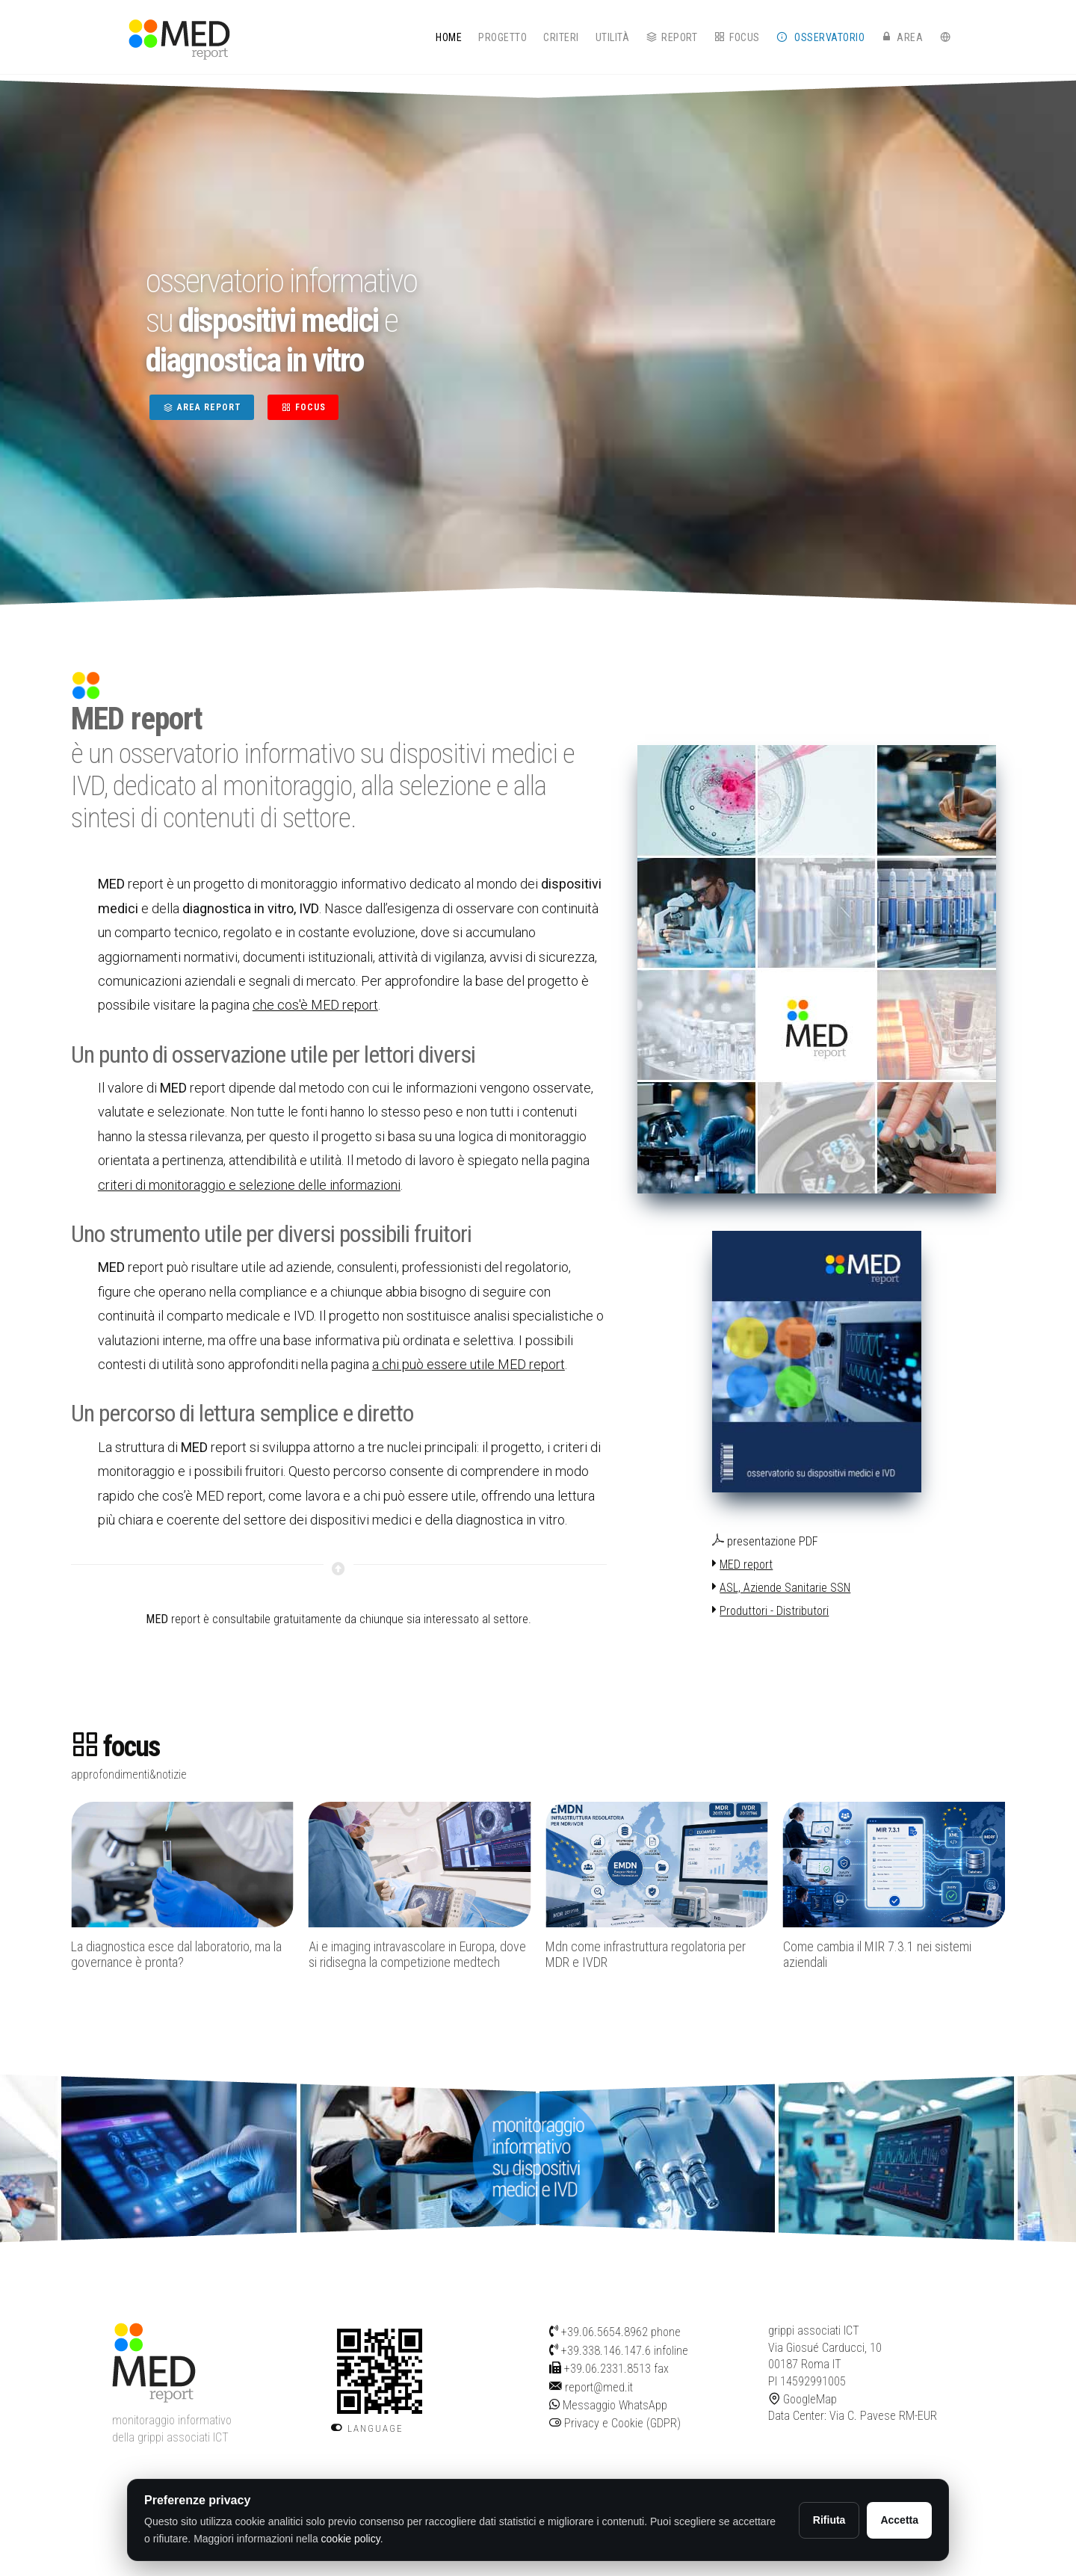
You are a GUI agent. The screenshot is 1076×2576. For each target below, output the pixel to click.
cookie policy (350, 2539)
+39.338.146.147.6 (606, 2351)
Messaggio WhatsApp (608, 2405)
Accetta (899, 2520)
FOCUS (303, 407)
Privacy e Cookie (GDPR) (615, 2423)
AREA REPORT (201, 407)
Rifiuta (829, 2520)
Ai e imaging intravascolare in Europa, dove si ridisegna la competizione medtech (417, 1955)
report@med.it (599, 2387)
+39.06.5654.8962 (604, 2332)
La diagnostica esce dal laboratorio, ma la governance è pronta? (176, 1955)
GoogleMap (802, 2399)
